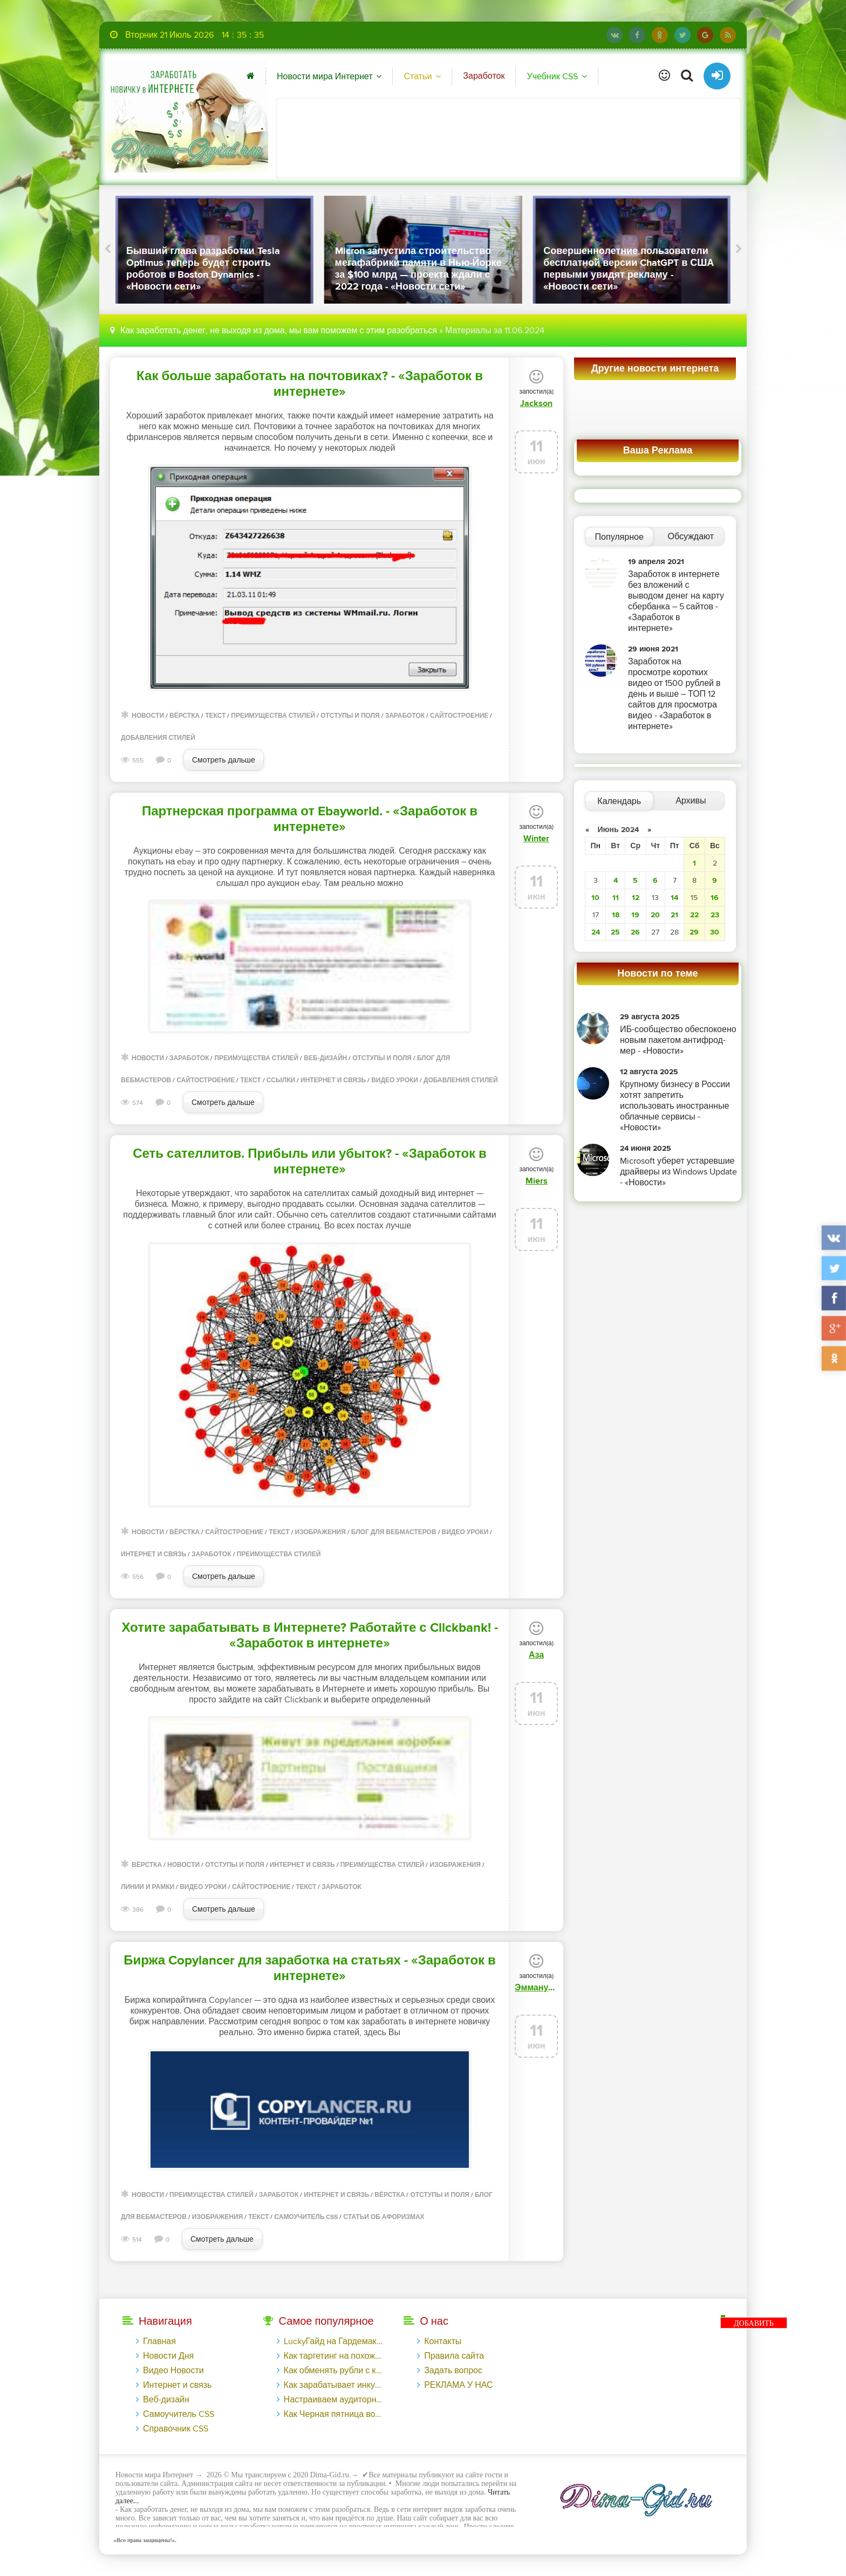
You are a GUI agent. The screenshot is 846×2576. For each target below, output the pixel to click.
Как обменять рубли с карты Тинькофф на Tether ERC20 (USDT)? (333, 2370)
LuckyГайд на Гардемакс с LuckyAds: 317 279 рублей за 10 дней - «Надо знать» (333, 2341)
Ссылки (281, 1080)
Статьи (418, 76)
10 (595, 897)
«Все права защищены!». (143, 2540)
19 (635, 914)
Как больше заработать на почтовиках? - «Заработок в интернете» (310, 384)
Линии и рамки (147, 1887)
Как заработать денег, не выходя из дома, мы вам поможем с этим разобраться (278, 330)
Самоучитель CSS (306, 2217)
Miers (537, 1181)
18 (615, 914)
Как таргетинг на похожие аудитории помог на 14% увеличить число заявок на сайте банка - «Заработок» (333, 2356)
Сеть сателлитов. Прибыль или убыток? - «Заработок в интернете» (310, 1161)
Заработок (483, 76)
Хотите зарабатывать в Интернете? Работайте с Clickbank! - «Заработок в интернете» (309, 1635)
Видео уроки (394, 1080)
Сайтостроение (459, 716)
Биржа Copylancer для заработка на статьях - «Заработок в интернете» (310, 1968)
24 (595, 932)
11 (615, 897)
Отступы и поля (350, 716)
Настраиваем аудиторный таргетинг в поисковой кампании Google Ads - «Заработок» (333, 2399)
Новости (148, 716)
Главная (159, 2341)
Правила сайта (454, 2356)
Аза (536, 1655)
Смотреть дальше (223, 760)
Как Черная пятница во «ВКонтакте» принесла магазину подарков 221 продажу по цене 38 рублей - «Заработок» (333, 2414)
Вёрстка (184, 716)
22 (694, 914)
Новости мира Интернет (324, 76)
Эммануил (536, 1987)
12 (635, 897)
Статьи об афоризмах (383, 2217)
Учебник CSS (552, 76)
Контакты (442, 2341)
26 (635, 932)
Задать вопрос (453, 2370)
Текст (215, 716)
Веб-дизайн (325, 1058)
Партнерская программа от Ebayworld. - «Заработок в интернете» (309, 819)
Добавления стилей (158, 738)
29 (694, 932)
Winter (536, 838)
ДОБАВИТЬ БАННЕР (754, 2323)
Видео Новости (173, 2370)
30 (714, 932)
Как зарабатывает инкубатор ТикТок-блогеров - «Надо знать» (333, 2385)
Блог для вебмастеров (393, 1532)
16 (715, 897)
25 (615, 932)
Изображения (320, 1532)
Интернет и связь (333, 1080)
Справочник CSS (175, 2428)
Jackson (536, 403)
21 (674, 914)
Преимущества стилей (273, 716)
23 (715, 914)
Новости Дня (168, 2356)
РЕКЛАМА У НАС (458, 2385)
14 (674, 897)
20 (655, 914)
